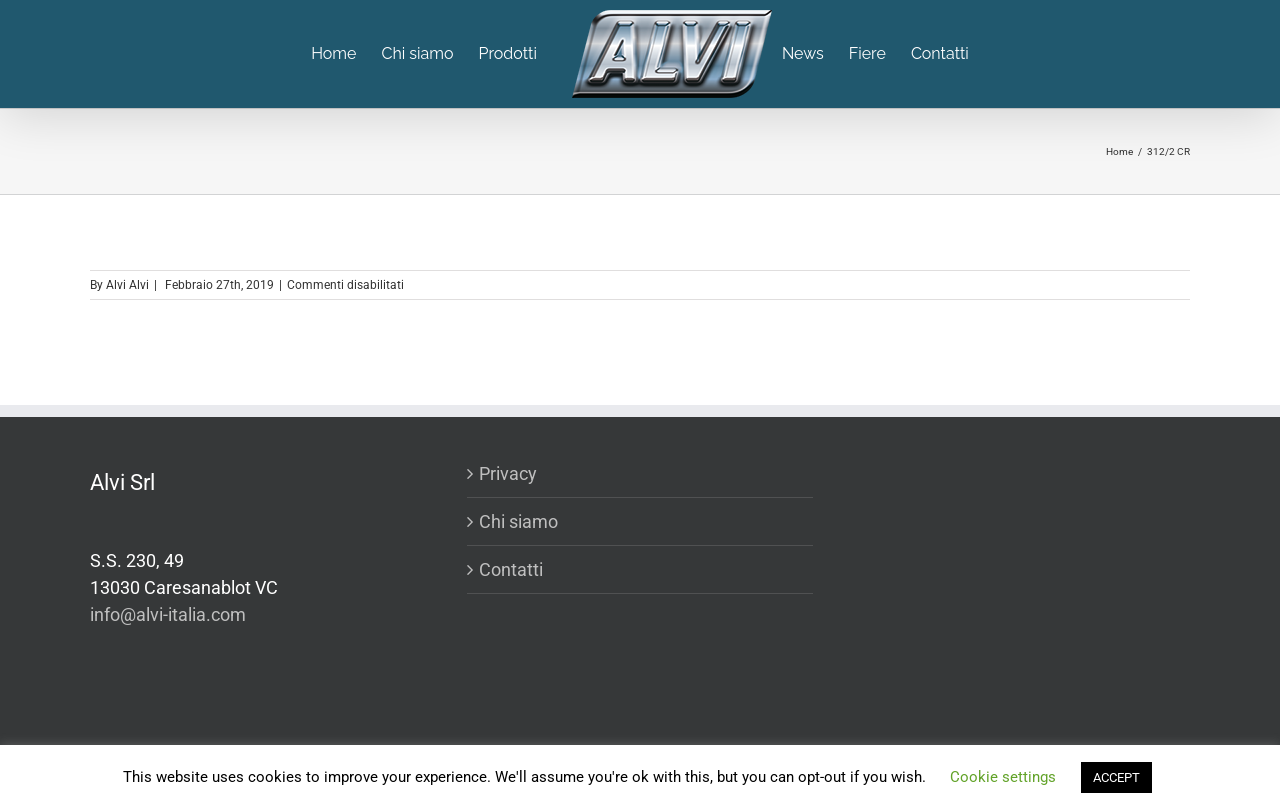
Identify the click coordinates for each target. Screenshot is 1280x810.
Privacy (508, 473)
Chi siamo (518, 521)
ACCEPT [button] (1116, 777)
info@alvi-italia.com (168, 614)
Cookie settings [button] (1003, 777)
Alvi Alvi (127, 285)
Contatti (511, 569)
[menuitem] (346, 54)
